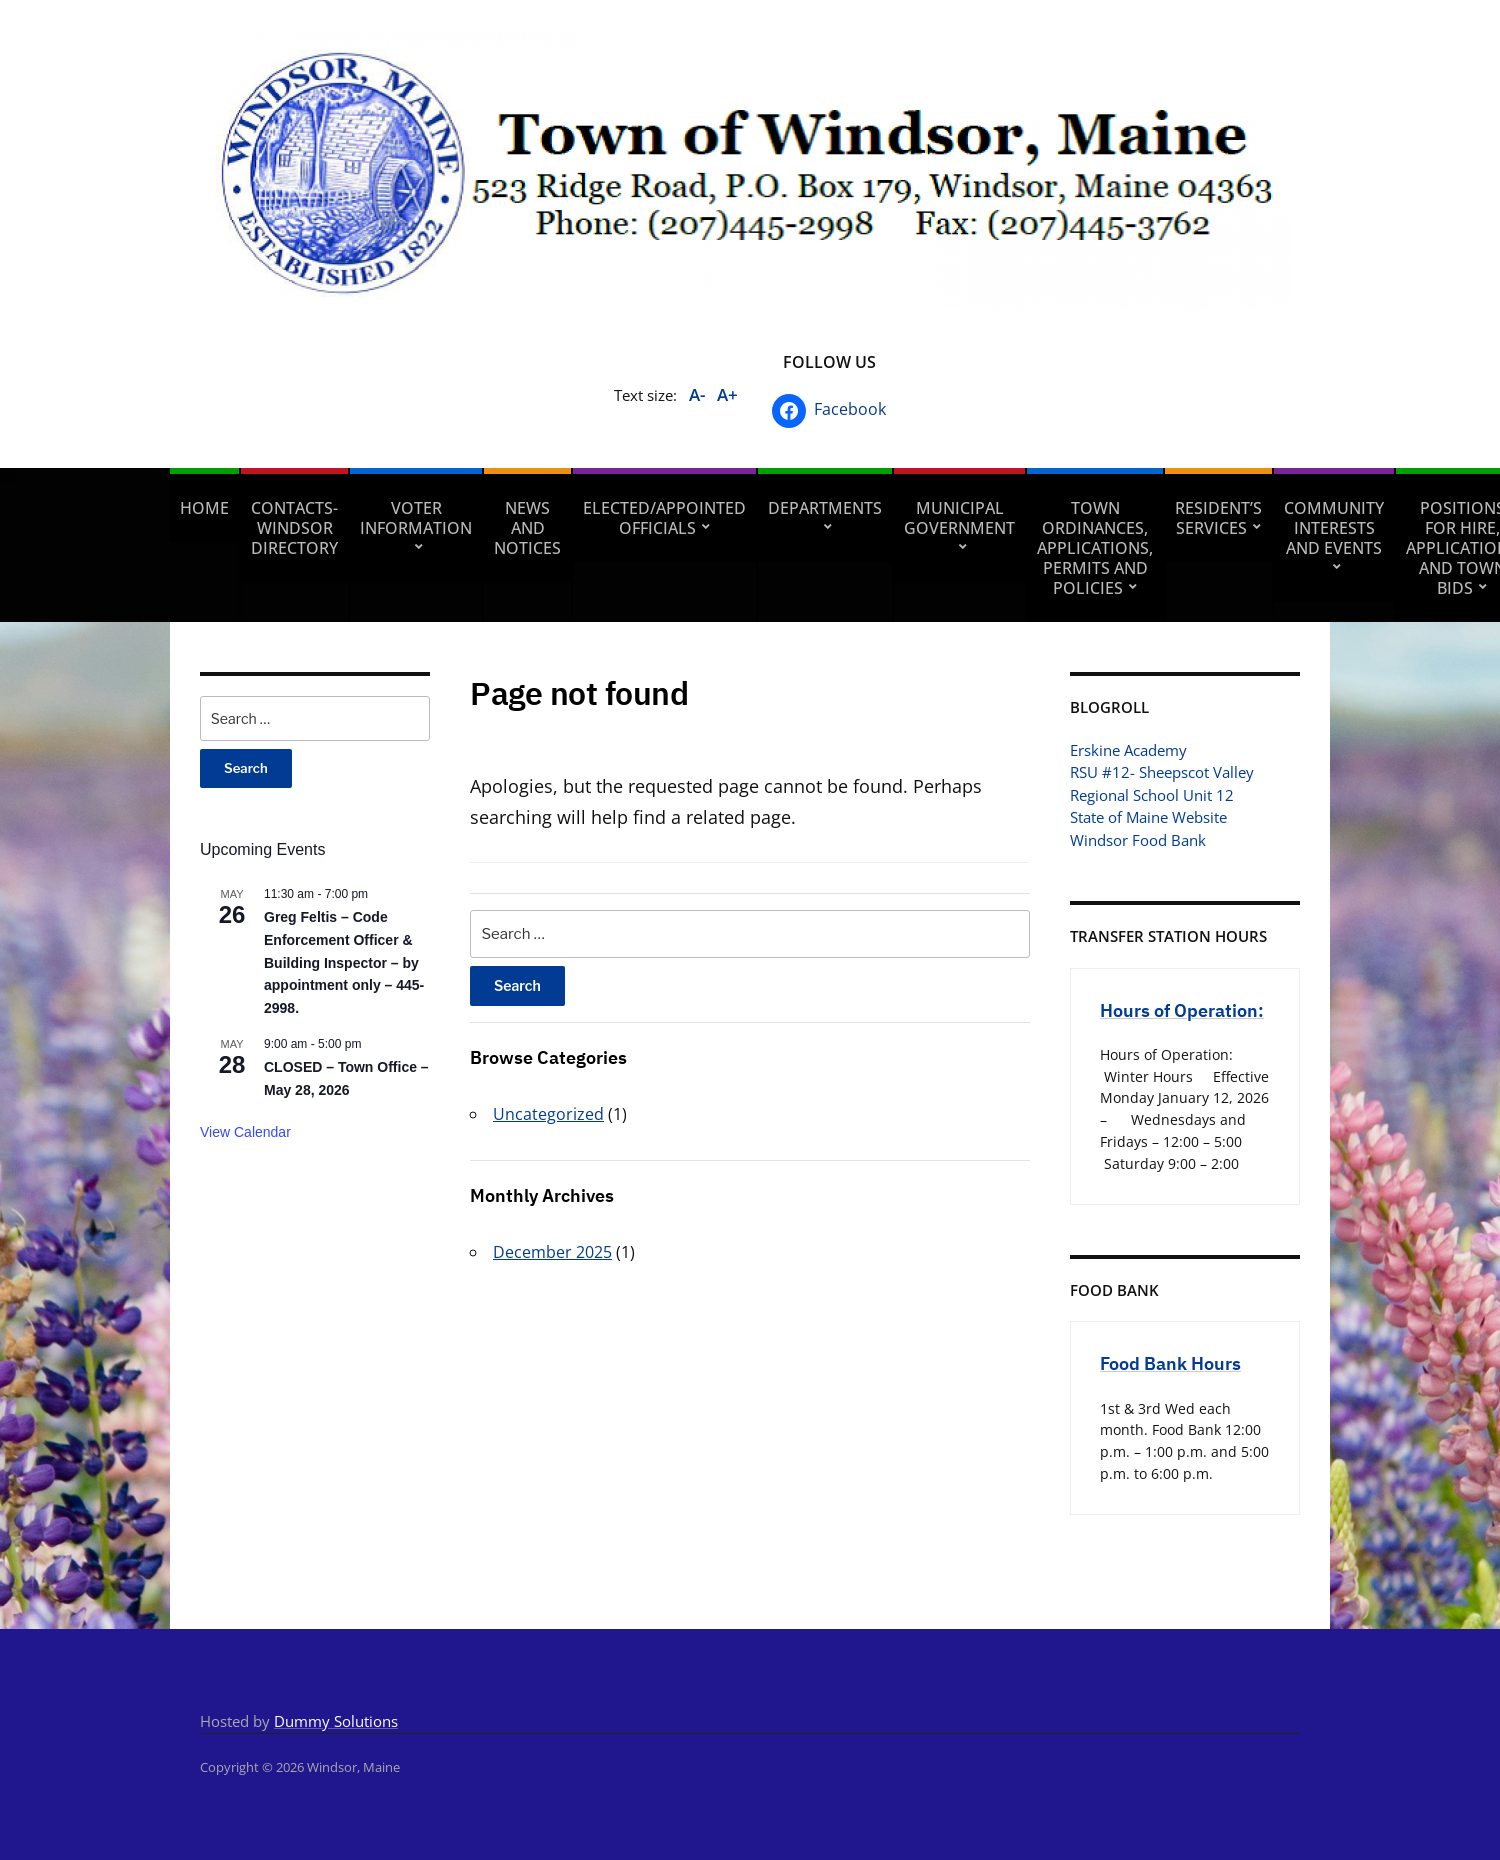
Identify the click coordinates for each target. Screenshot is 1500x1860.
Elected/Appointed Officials (664, 518)
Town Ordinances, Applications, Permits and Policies (1095, 548)
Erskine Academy (1128, 750)
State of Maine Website (1148, 817)
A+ (727, 394)
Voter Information (416, 518)
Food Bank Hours (1170, 1363)
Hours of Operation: (1182, 1010)
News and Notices (527, 528)
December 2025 (552, 1252)
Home (204, 508)
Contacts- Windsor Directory (294, 528)
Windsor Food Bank (1138, 840)
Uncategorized (548, 1114)
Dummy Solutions (336, 1721)
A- (697, 394)
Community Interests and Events (1334, 528)
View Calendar (245, 1132)
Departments (825, 508)
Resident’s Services (1218, 518)
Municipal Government (959, 518)
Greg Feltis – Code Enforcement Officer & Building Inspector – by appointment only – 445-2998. (344, 962)
